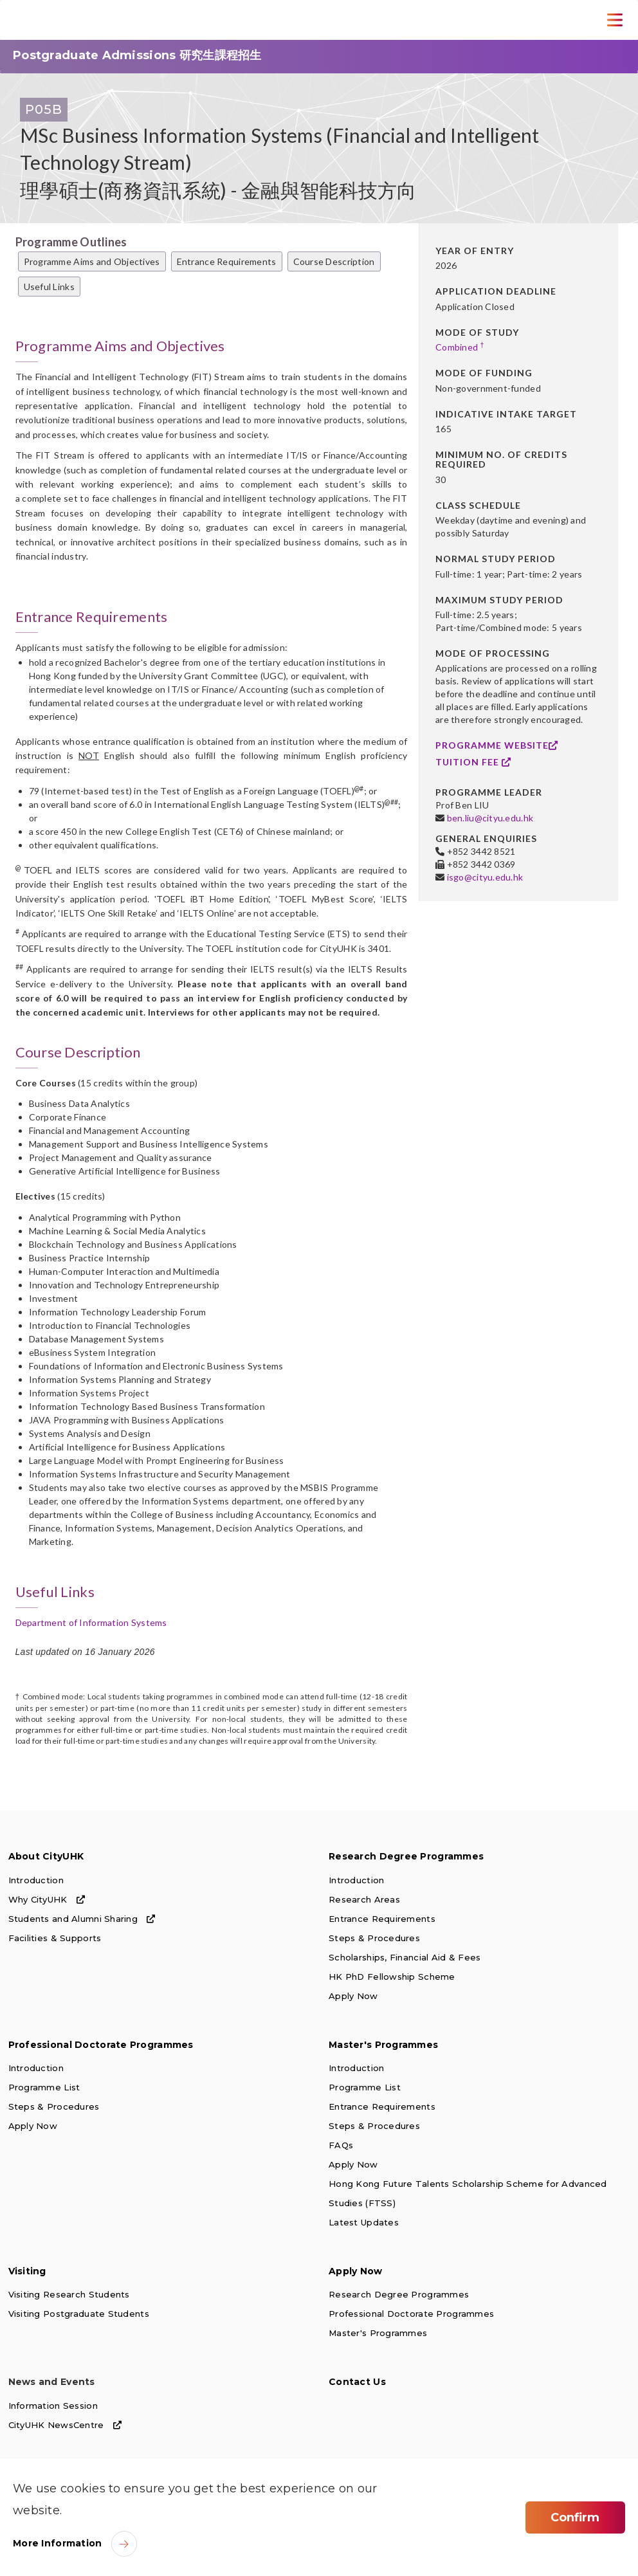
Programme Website (496, 745)
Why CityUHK (47, 1899)
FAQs (341, 2145)
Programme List (44, 2087)
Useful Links (49, 286)
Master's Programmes (383, 2045)
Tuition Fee (473, 761)
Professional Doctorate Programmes (101, 2045)
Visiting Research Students (69, 2294)
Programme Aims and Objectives (92, 261)
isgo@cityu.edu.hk (485, 877)
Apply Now (353, 1996)
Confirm (575, 2517)
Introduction (36, 1880)
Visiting (27, 2271)
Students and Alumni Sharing (82, 1919)
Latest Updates (364, 2222)
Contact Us (357, 2382)
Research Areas (364, 1899)
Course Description (334, 261)
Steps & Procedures (374, 1938)
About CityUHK (46, 1856)
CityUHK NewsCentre (65, 2425)
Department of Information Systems (91, 1622)
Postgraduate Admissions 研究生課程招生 (137, 55)
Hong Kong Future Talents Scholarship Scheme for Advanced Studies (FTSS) (468, 2193)
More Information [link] (57, 2543)
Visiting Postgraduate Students (78, 2313)
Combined (459, 347)
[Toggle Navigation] (614, 20)
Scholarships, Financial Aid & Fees (405, 1957)
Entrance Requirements (227, 261)
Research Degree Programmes (406, 1856)
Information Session (53, 2405)
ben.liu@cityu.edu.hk (490, 817)
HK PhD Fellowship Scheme (392, 1976)
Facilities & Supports (55, 1938)
